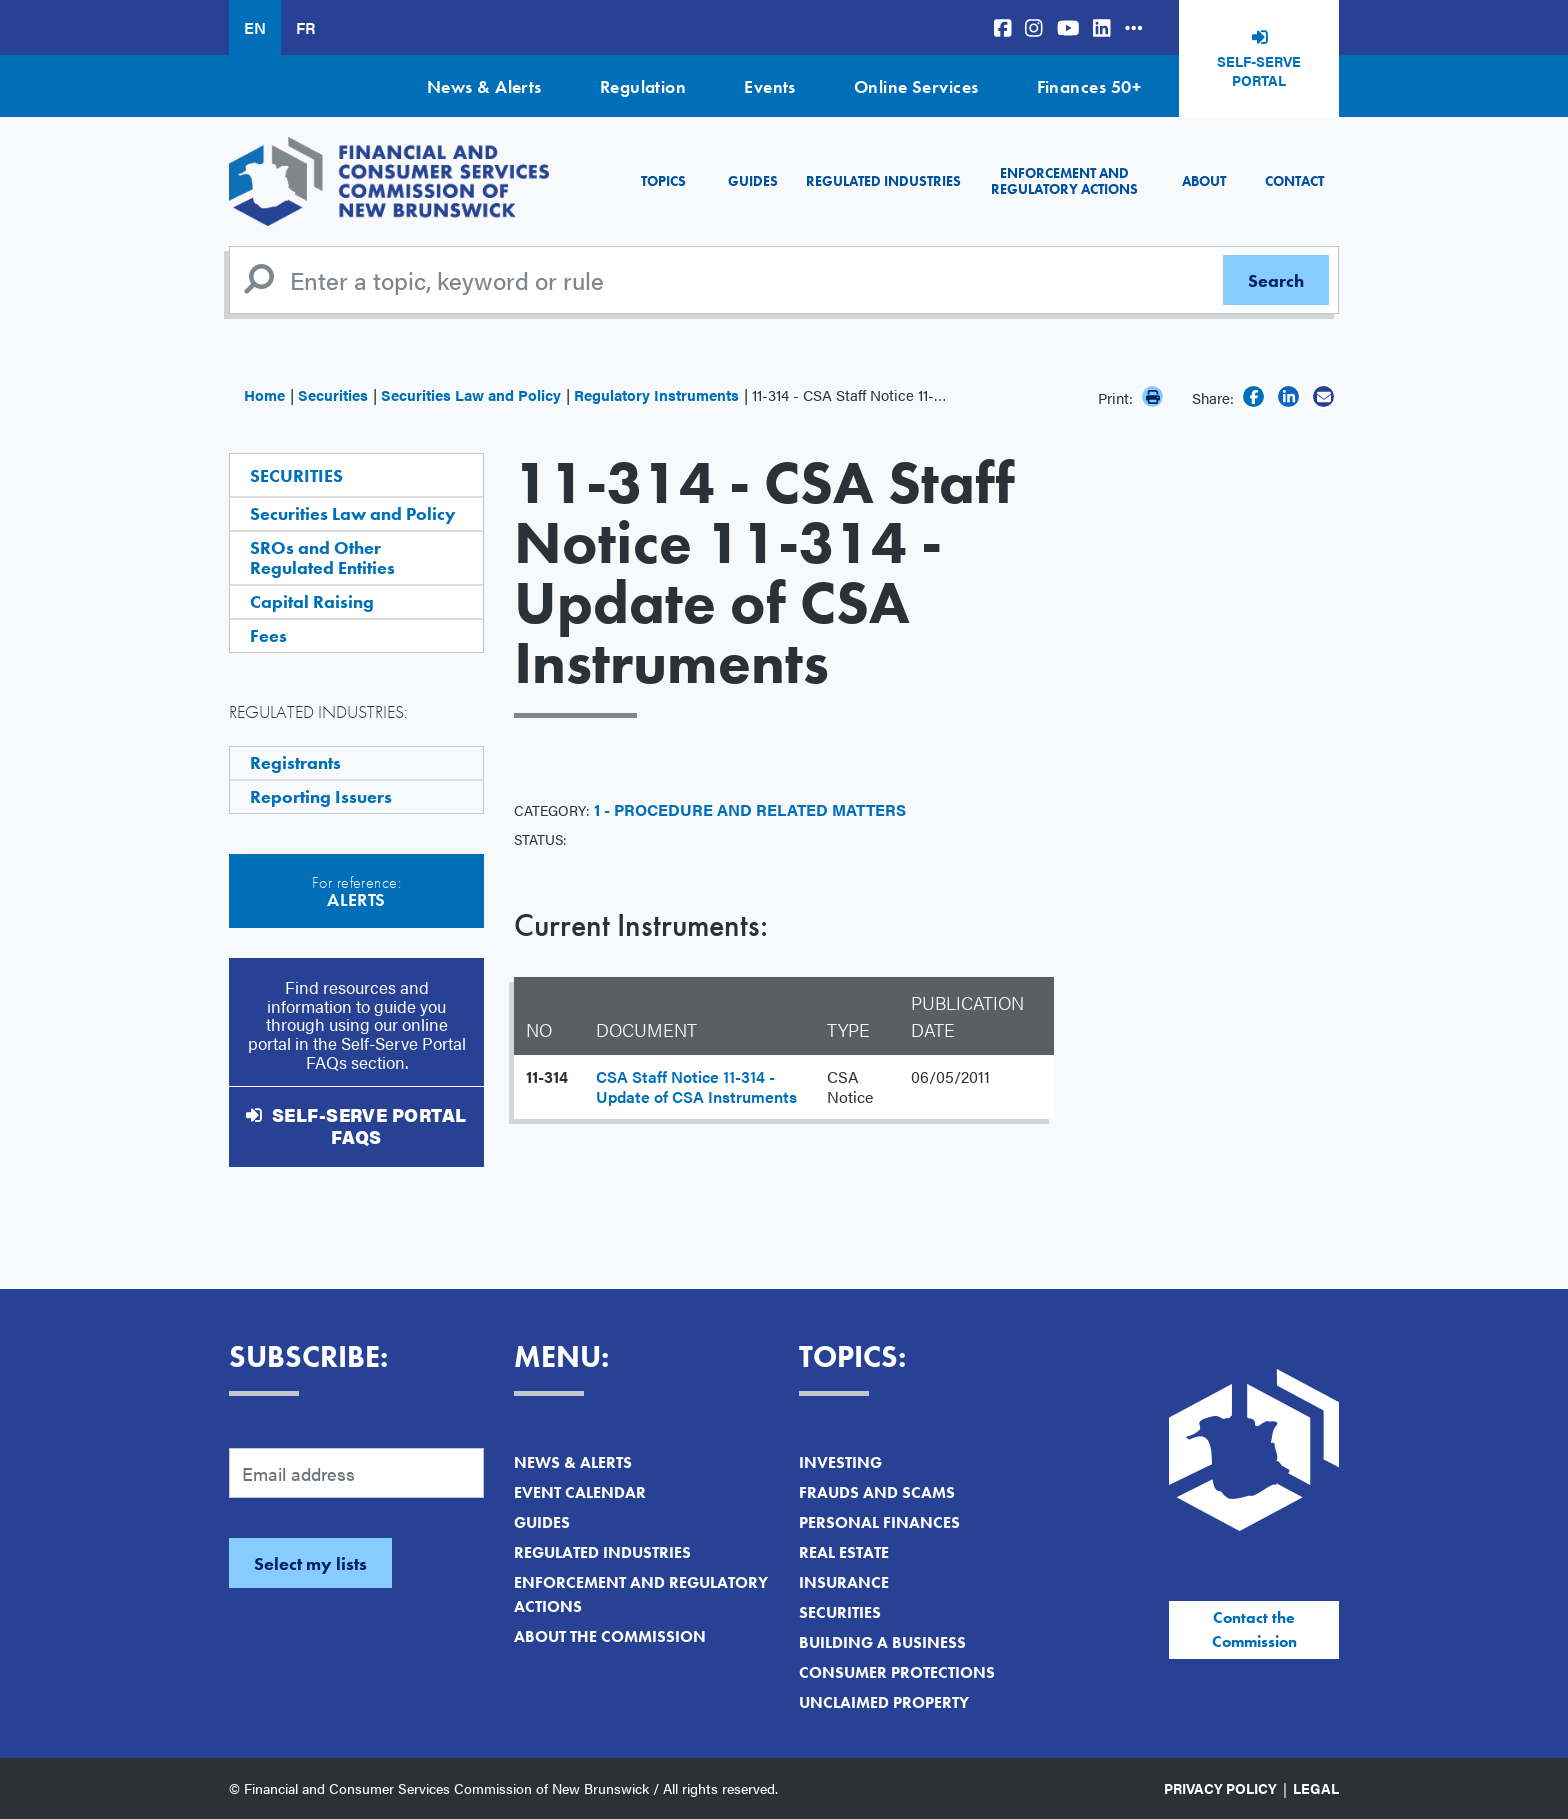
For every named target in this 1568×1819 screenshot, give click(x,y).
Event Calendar (580, 1492)
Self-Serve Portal (1259, 71)
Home (264, 394)
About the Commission (610, 1636)
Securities (333, 394)
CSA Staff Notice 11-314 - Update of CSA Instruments (696, 1086)
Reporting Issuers (321, 796)
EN (255, 27)
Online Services (916, 86)
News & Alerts (484, 86)
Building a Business (882, 1642)
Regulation (643, 86)
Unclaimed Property (884, 1702)
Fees (268, 635)
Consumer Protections (897, 1672)
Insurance (844, 1582)
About (1204, 181)
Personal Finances (879, 1522)
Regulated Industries (883, 181)
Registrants (295, 762)
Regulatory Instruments (656, 394)
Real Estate (844, 1552)
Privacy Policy (1220, 1788)
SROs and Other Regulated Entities (322, 557)
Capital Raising (312, 601)
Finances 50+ (1089, 86)
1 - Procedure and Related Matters (750, 809)
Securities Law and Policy (471, 394)
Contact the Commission (1254, 1629)
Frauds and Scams (877, 1492)
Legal (1316, 1788)
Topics (663, 181)
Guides (753, 181)
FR (305, 27)
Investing (840, 1462)
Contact (1294, 181)
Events (770, 86)
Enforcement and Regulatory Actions (1064, 180)
